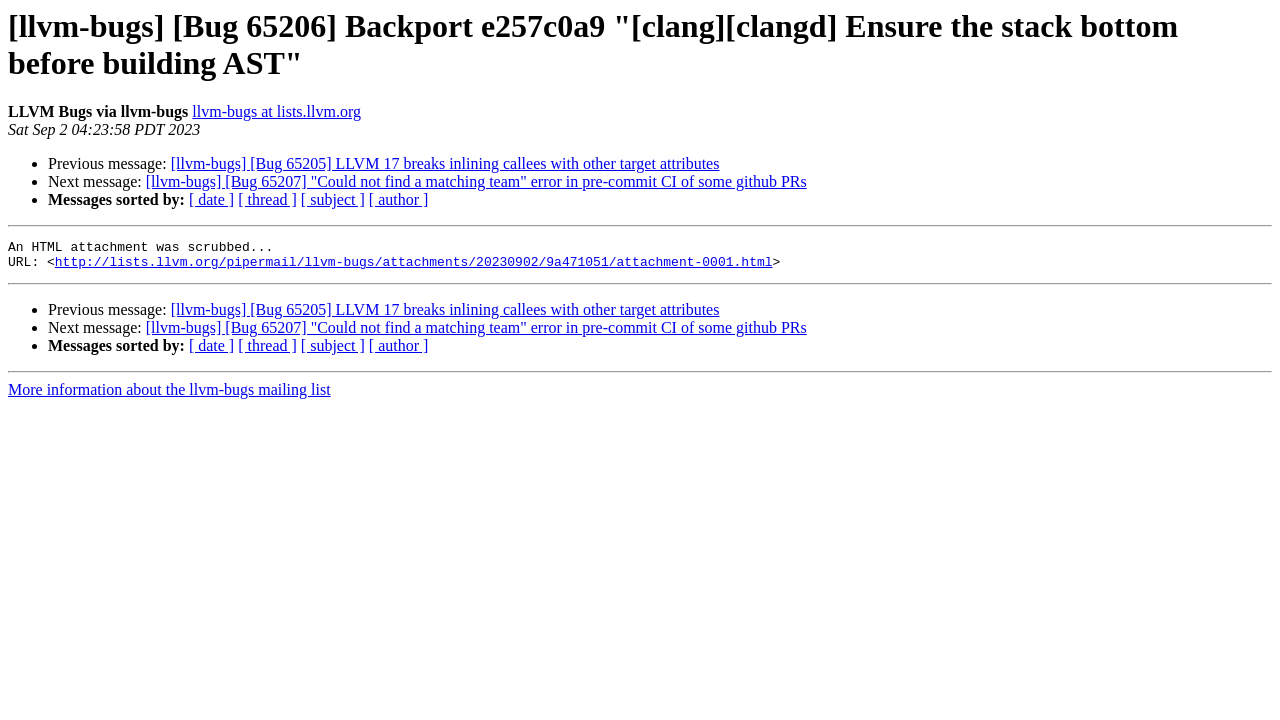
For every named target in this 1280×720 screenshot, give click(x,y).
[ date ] (211, 199)
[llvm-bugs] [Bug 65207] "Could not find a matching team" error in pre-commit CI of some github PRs (476, 181)
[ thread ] (267, 199)
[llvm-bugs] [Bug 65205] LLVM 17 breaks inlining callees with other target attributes (445, 163)
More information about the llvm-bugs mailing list (169, 395)
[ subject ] (333, 199)
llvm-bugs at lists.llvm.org (276, 111)
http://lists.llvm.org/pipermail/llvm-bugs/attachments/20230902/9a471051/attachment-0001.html (414, 267)
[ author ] (399, 199)
